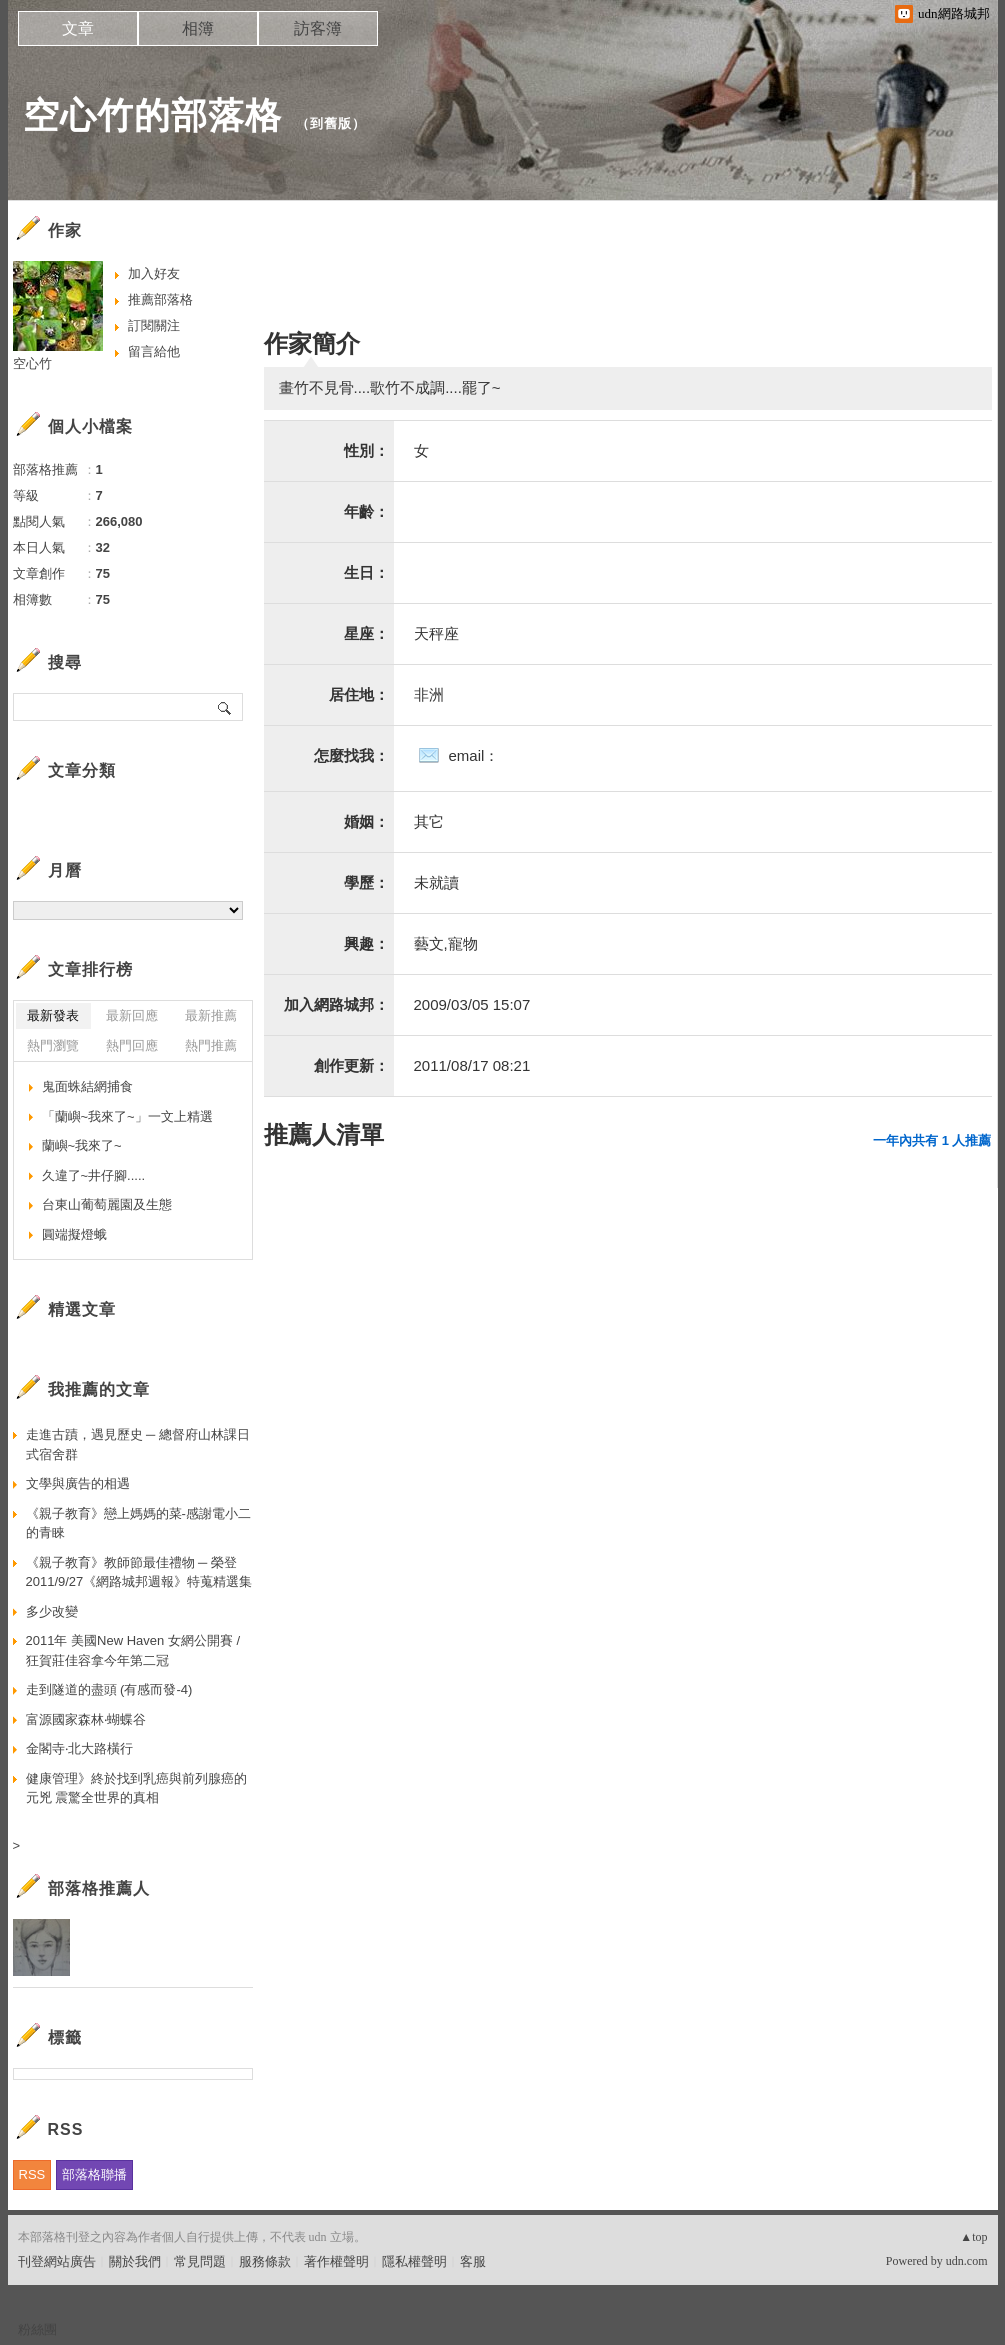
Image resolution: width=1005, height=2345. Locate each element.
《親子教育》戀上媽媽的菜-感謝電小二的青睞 (138, 1523)
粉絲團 (37, 2329)
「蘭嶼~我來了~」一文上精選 (127, 1116)
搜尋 (225, 707)
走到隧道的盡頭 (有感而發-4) (109, 1689)
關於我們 (135, 2261)
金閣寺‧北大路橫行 (79, 1748)
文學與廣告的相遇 (78, 1483)
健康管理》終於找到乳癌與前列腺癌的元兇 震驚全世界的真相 (136, 1788)
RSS (32, 2174)
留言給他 (154, 351)
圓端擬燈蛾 (74, 1234)
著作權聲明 (336, 2261)
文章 (78, 28)
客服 (473, 2261)
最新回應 (132, 1015)
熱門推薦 (211, 1045)
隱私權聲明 (414, 2261)
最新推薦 (211, 1015)
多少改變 (52, 1611)
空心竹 (32, 363)
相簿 (198, 28)
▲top (973, 2237)
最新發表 (53, 1015)
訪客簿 (318, 28)
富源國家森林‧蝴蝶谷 (86, 1719)
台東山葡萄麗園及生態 (107, 1204)
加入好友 (154, 273)
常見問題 (200, 2261)
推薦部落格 (160, 299)
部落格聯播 (94, 2174)
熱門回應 (132, 1045)
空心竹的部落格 (152, 115)
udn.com (967, 2261)
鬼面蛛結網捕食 (87, 1086)
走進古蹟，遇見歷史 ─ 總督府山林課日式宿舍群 (138, 1444)
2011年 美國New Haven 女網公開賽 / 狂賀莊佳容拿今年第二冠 (133, 1650)
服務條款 (265, 2261)
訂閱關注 (154, 325)
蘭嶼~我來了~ (82, 1145)
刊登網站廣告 (57, 2261)
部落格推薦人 (99, 1888)
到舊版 (331, 123)
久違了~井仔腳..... (94, 1175)
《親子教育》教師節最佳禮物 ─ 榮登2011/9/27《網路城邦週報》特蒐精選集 (139, 1572)
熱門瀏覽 (53, 1045)
